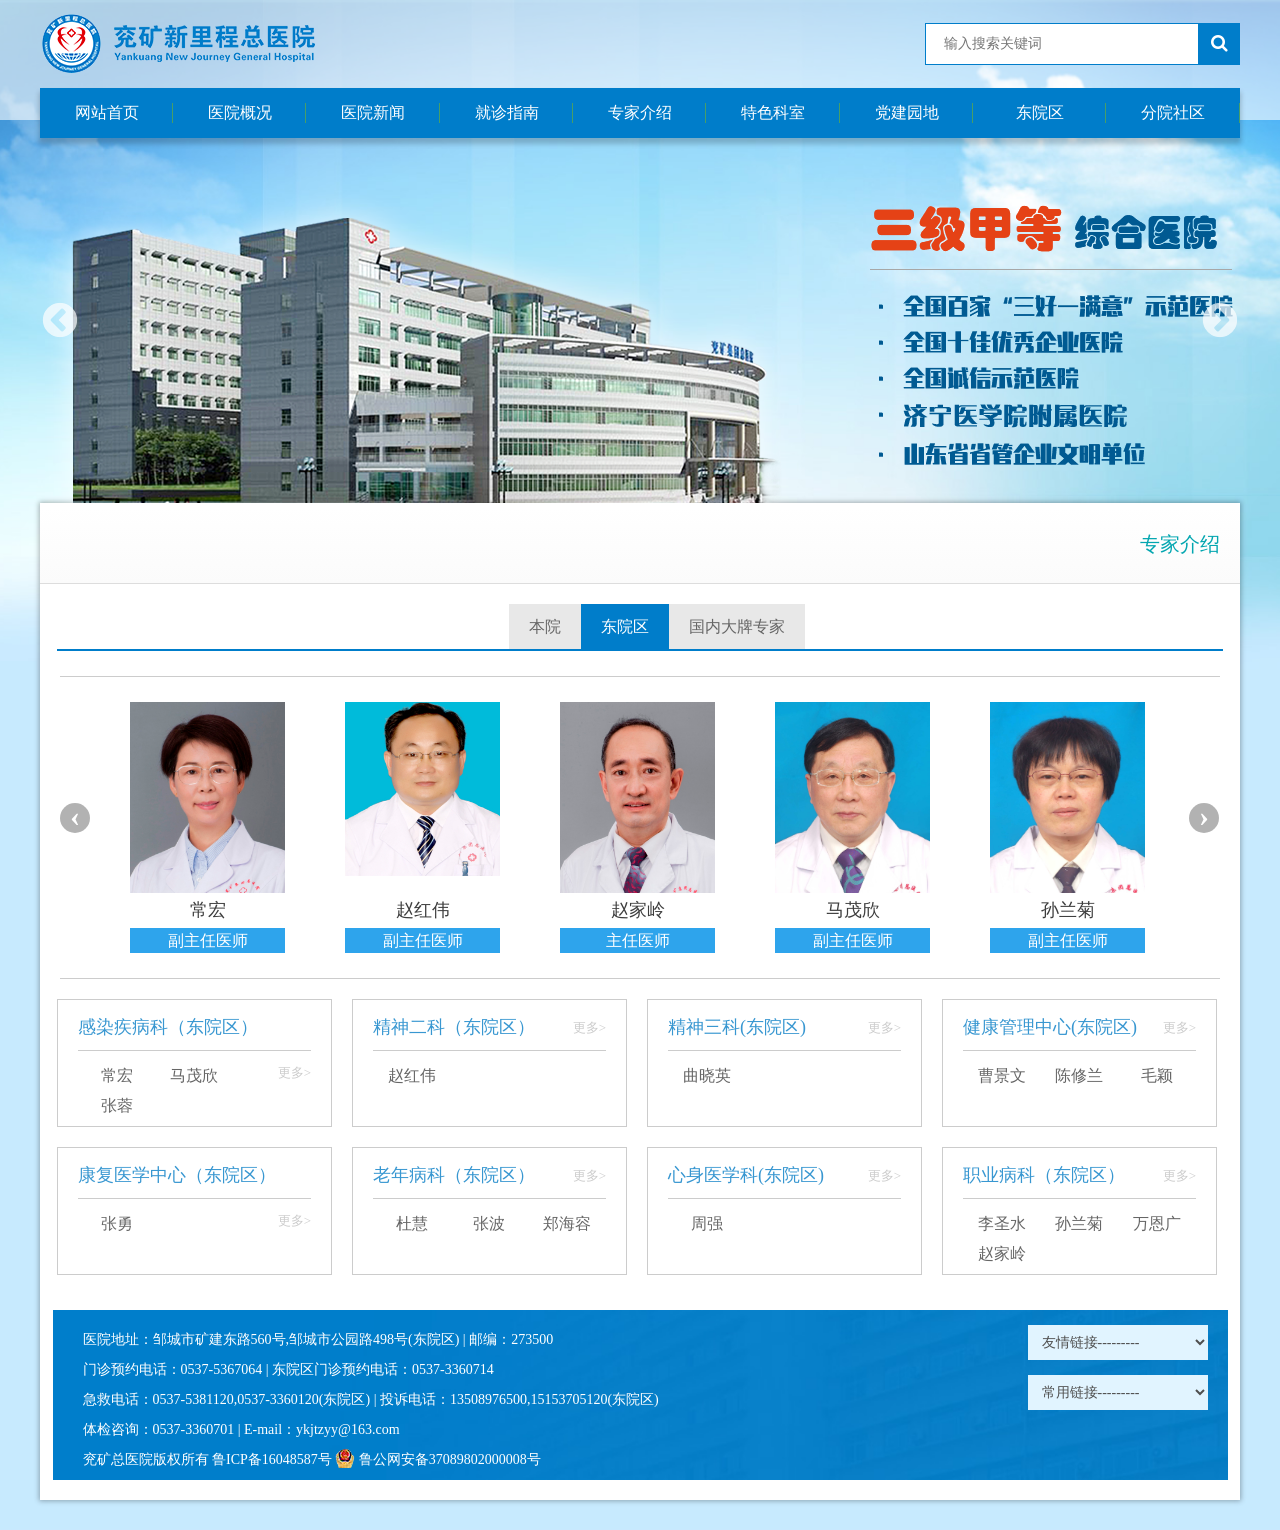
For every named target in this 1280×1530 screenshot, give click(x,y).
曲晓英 (707, 1075)
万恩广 (1157, 1223)
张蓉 (117, 1105)
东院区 (1040, 112)
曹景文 (1002, 1075)
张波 (489, 1223)
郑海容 (567, 1223)
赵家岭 (1002, 1253)
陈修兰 (1079, 1075)
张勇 (117, 1223)
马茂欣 (194, 1075)
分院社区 (1173, 112)
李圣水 (1002, 1223)
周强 (707, 1223)
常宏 (117, 1075)
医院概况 (240, 112)
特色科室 (773, 112)
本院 (545, 626)
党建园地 (907, 112)
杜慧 (412, 1223)
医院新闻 (373, 112)
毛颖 (1157, 1075)
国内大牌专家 (737, 626)
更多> (294, 1072)
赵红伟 (412, 1075)
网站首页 (107, 112)
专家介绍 (640, 112)
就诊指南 (507, 112)
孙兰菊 (1079, 1223)
